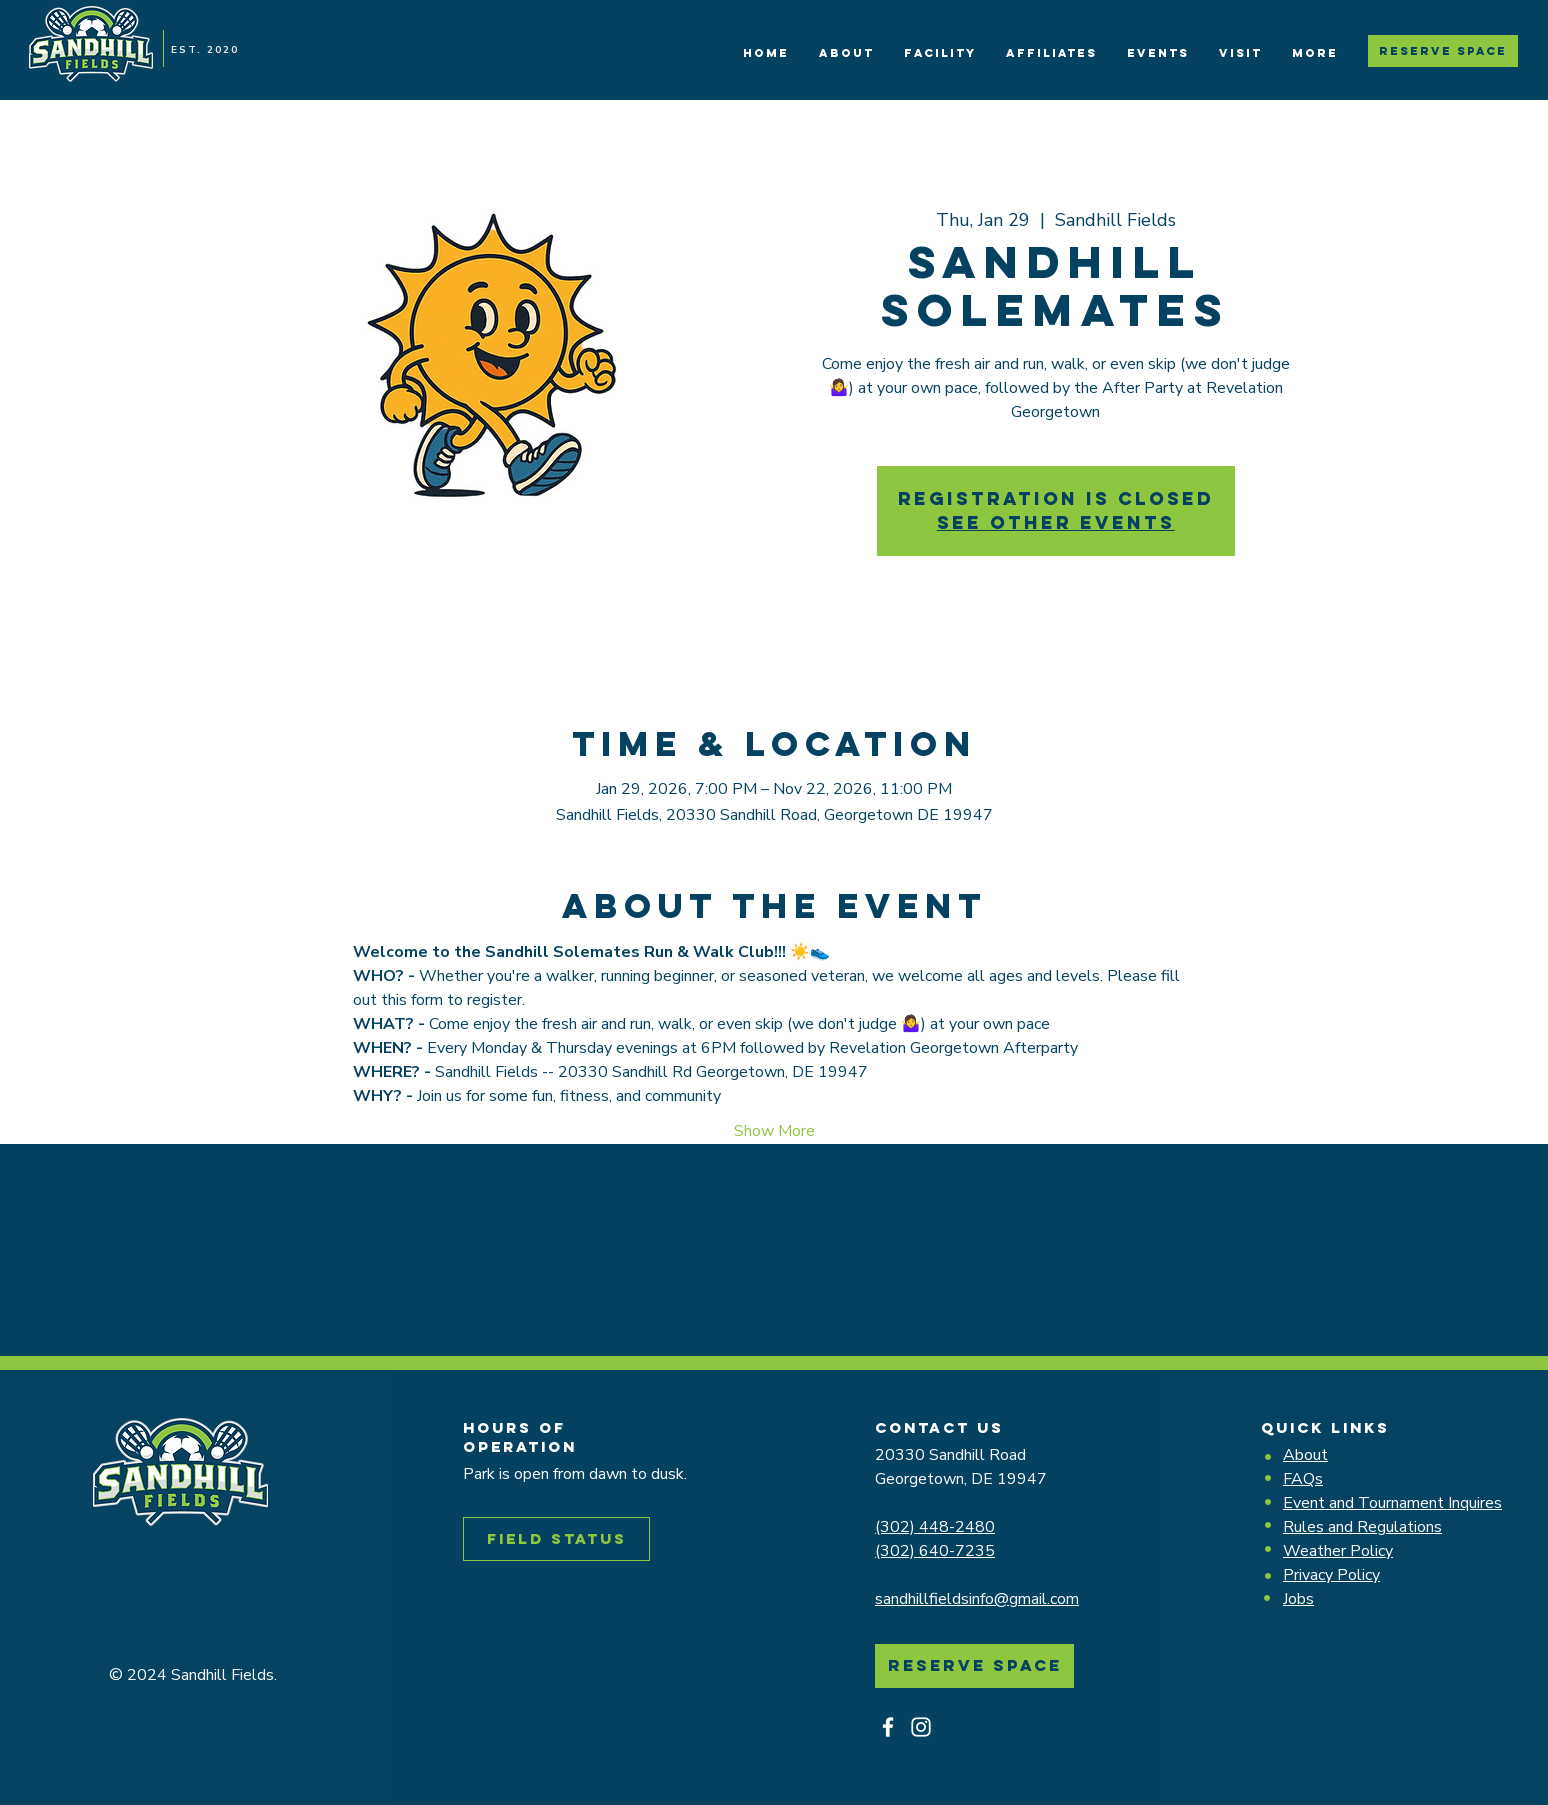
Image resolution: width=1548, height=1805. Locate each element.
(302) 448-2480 (935, 1527)
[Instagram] (921, 1727)
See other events (1056, 522)
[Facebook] (888, 1727)
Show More (774, 1131)
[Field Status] (556, 1539)
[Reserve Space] (1443, 51)
